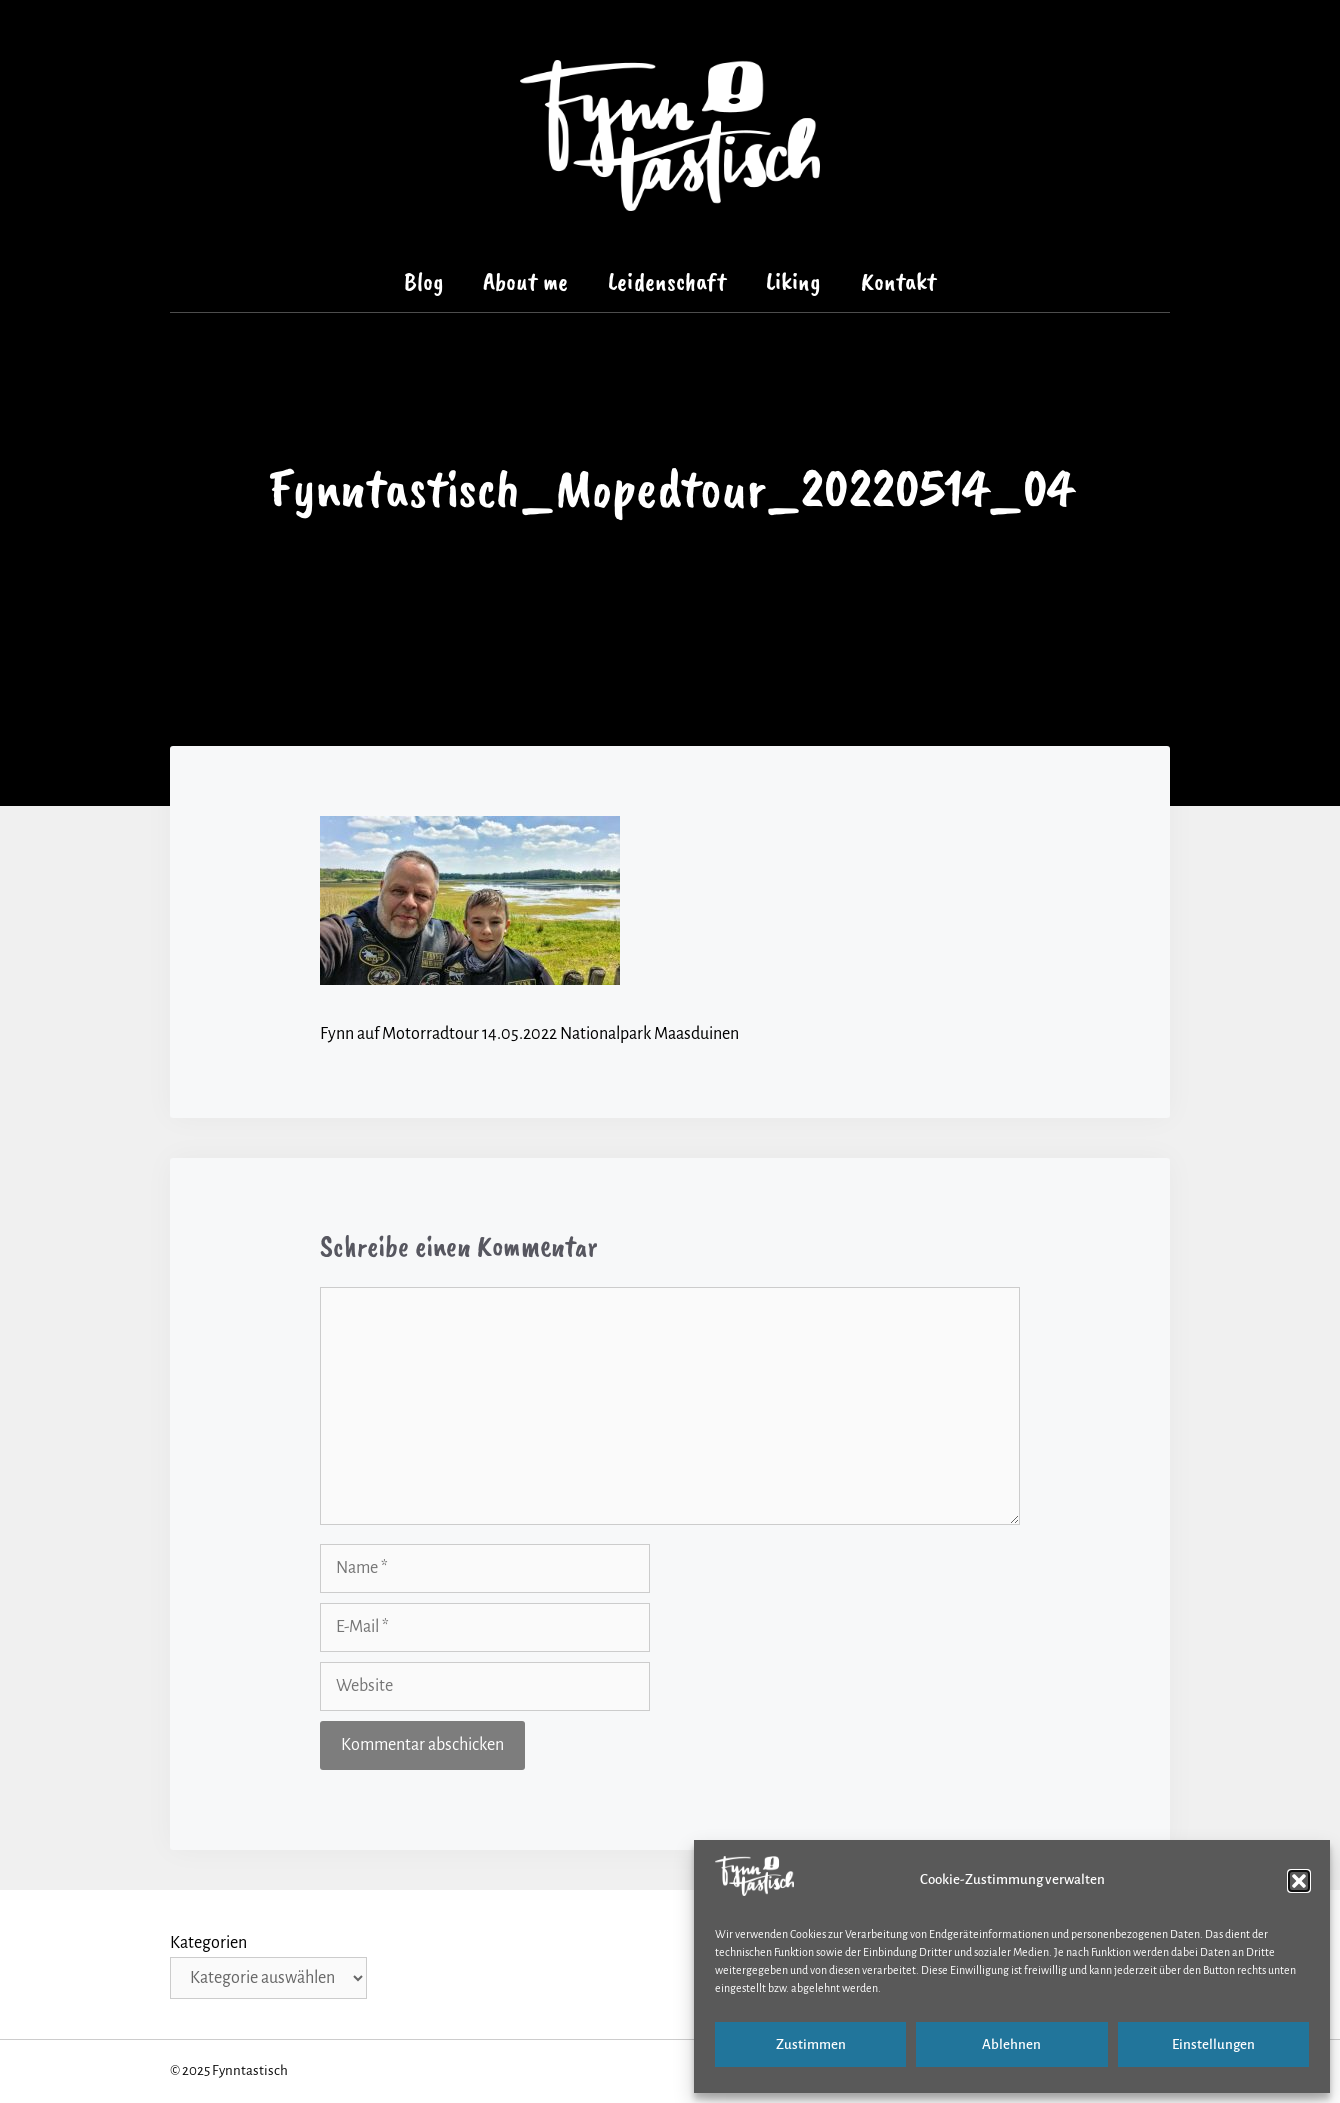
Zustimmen (811, 2044)
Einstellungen (1213, 2044)
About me (525, 281)
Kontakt (899, 281)
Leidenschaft (667, 281)
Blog (424, 281)
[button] (1299, 1881)
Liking (793, 281)
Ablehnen (1011, 2044)
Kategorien (208, 1943)
